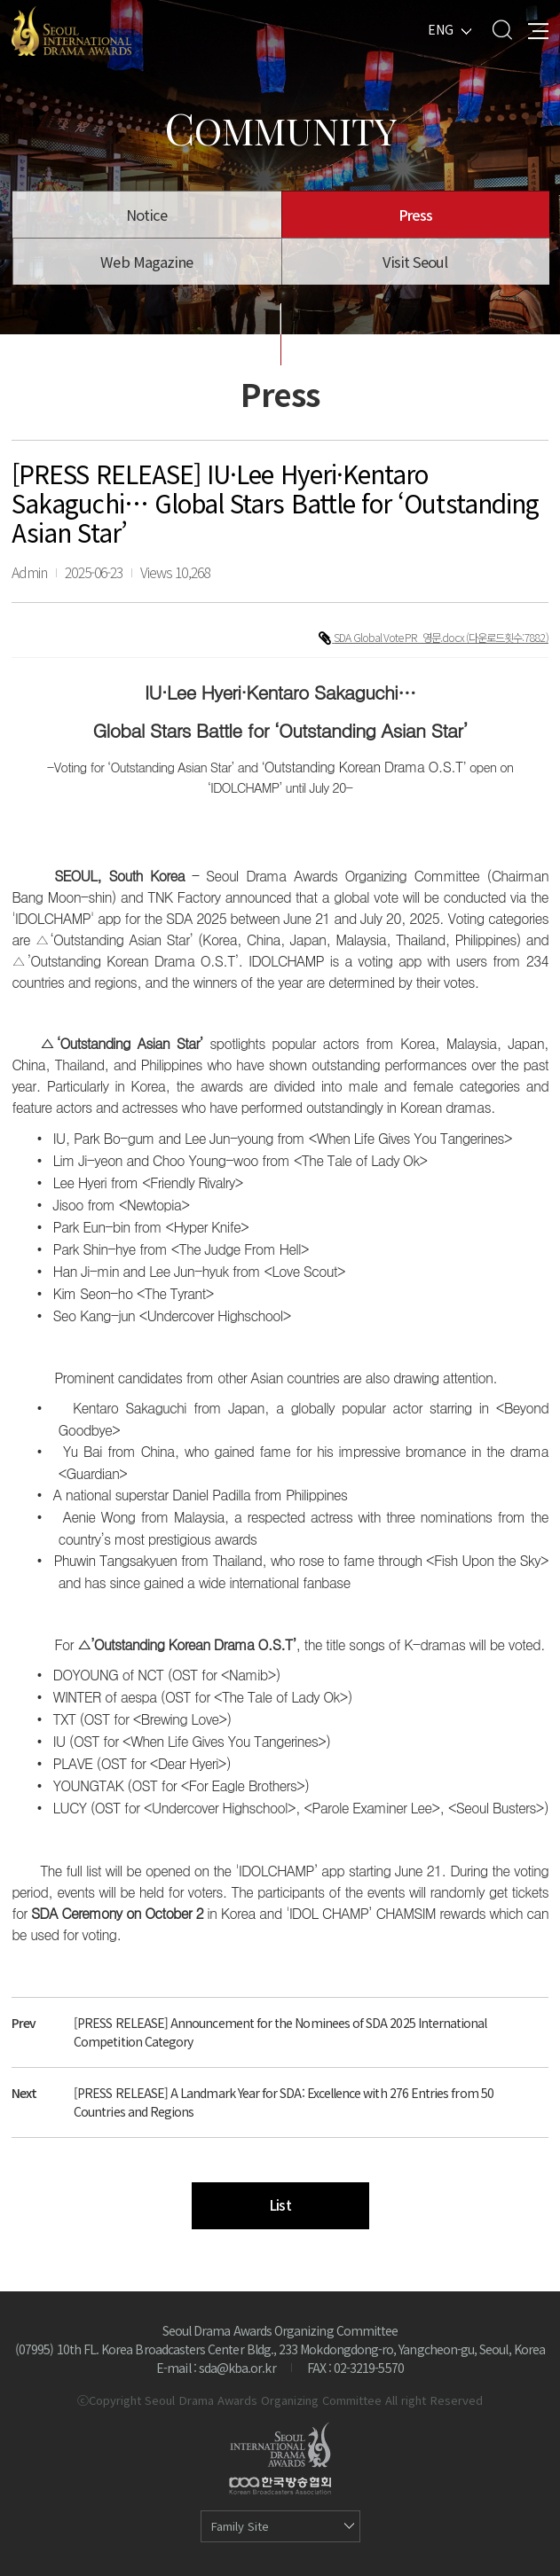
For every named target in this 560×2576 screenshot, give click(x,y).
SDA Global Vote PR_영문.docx (400, 638)
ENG (441, 29)
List (279, 2205)
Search (502, 30)
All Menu (538, 30)
